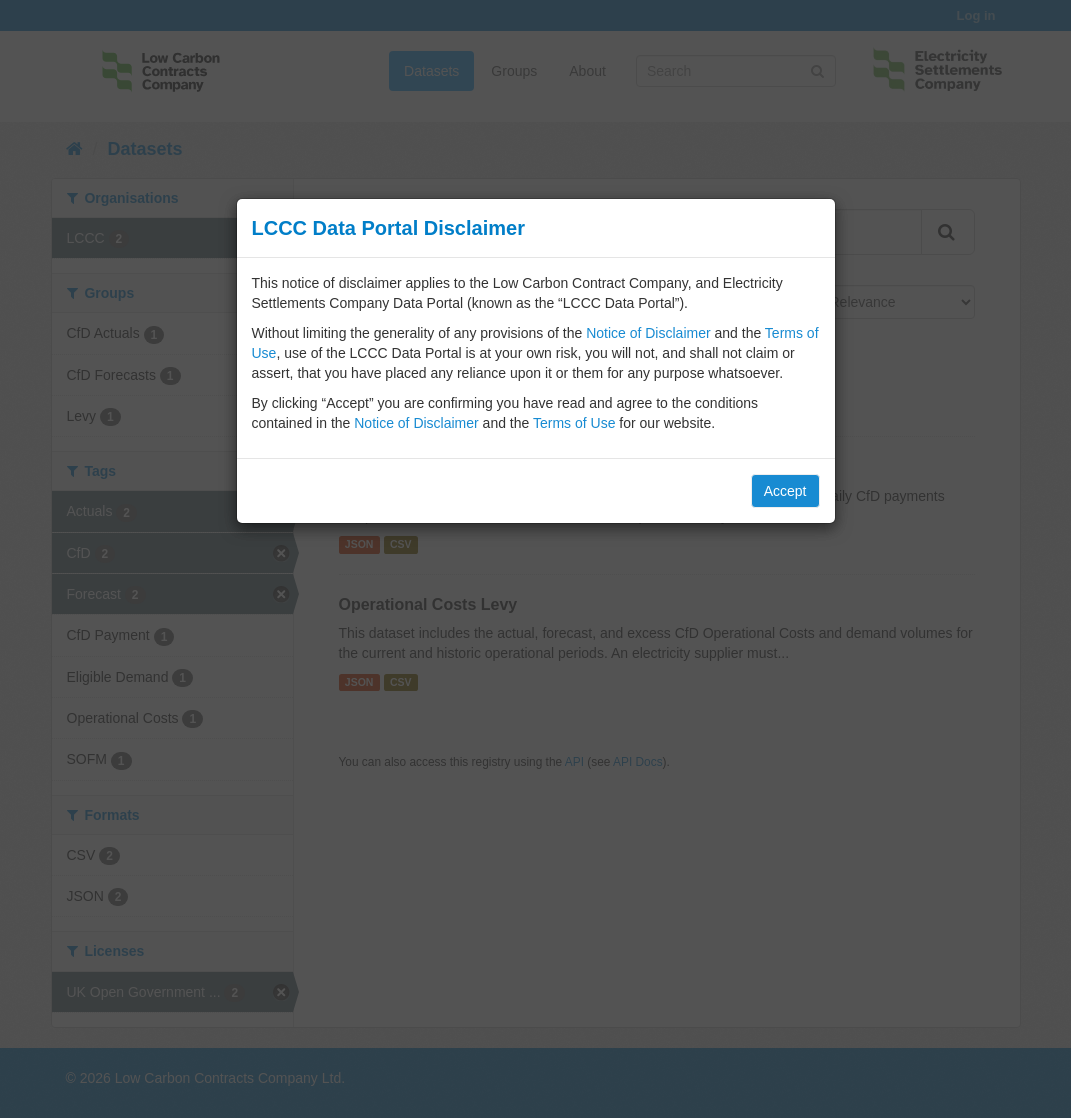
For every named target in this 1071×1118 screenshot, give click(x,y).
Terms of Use (574, 423)
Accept (785, 491)
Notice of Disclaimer (648, 333)
